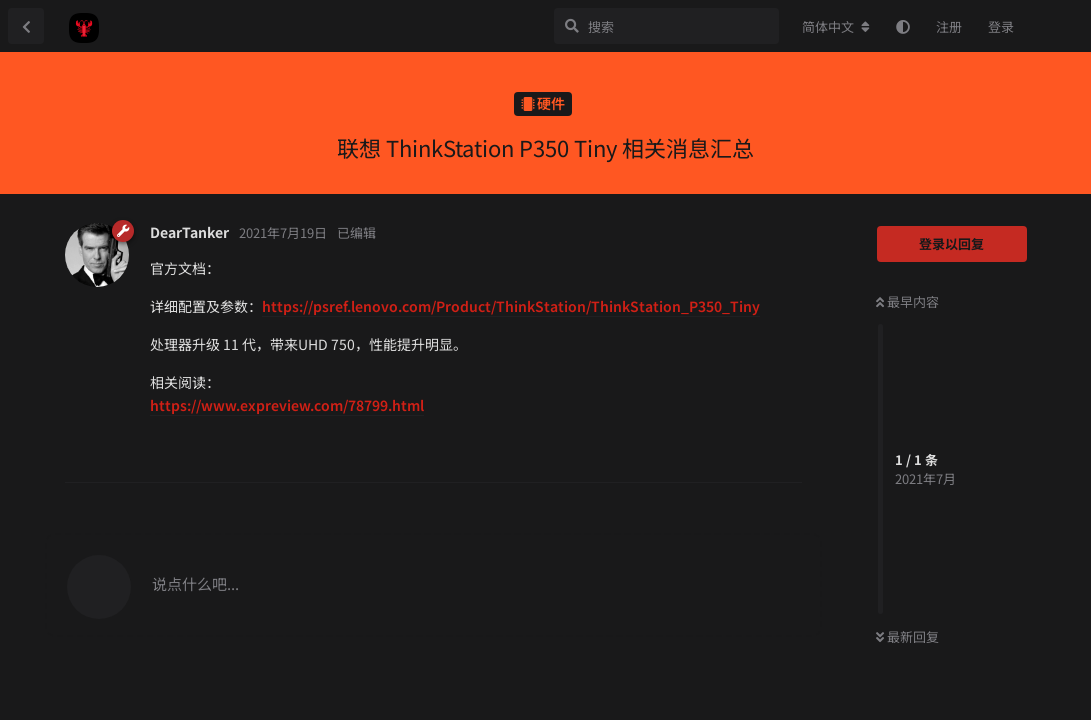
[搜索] (666, 26)
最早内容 (907, 301)
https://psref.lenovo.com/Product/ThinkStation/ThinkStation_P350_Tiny (511, 306)
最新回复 (907, 636)
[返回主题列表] (26, 26)
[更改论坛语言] (836, 27)
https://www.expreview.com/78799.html (287, 405)
